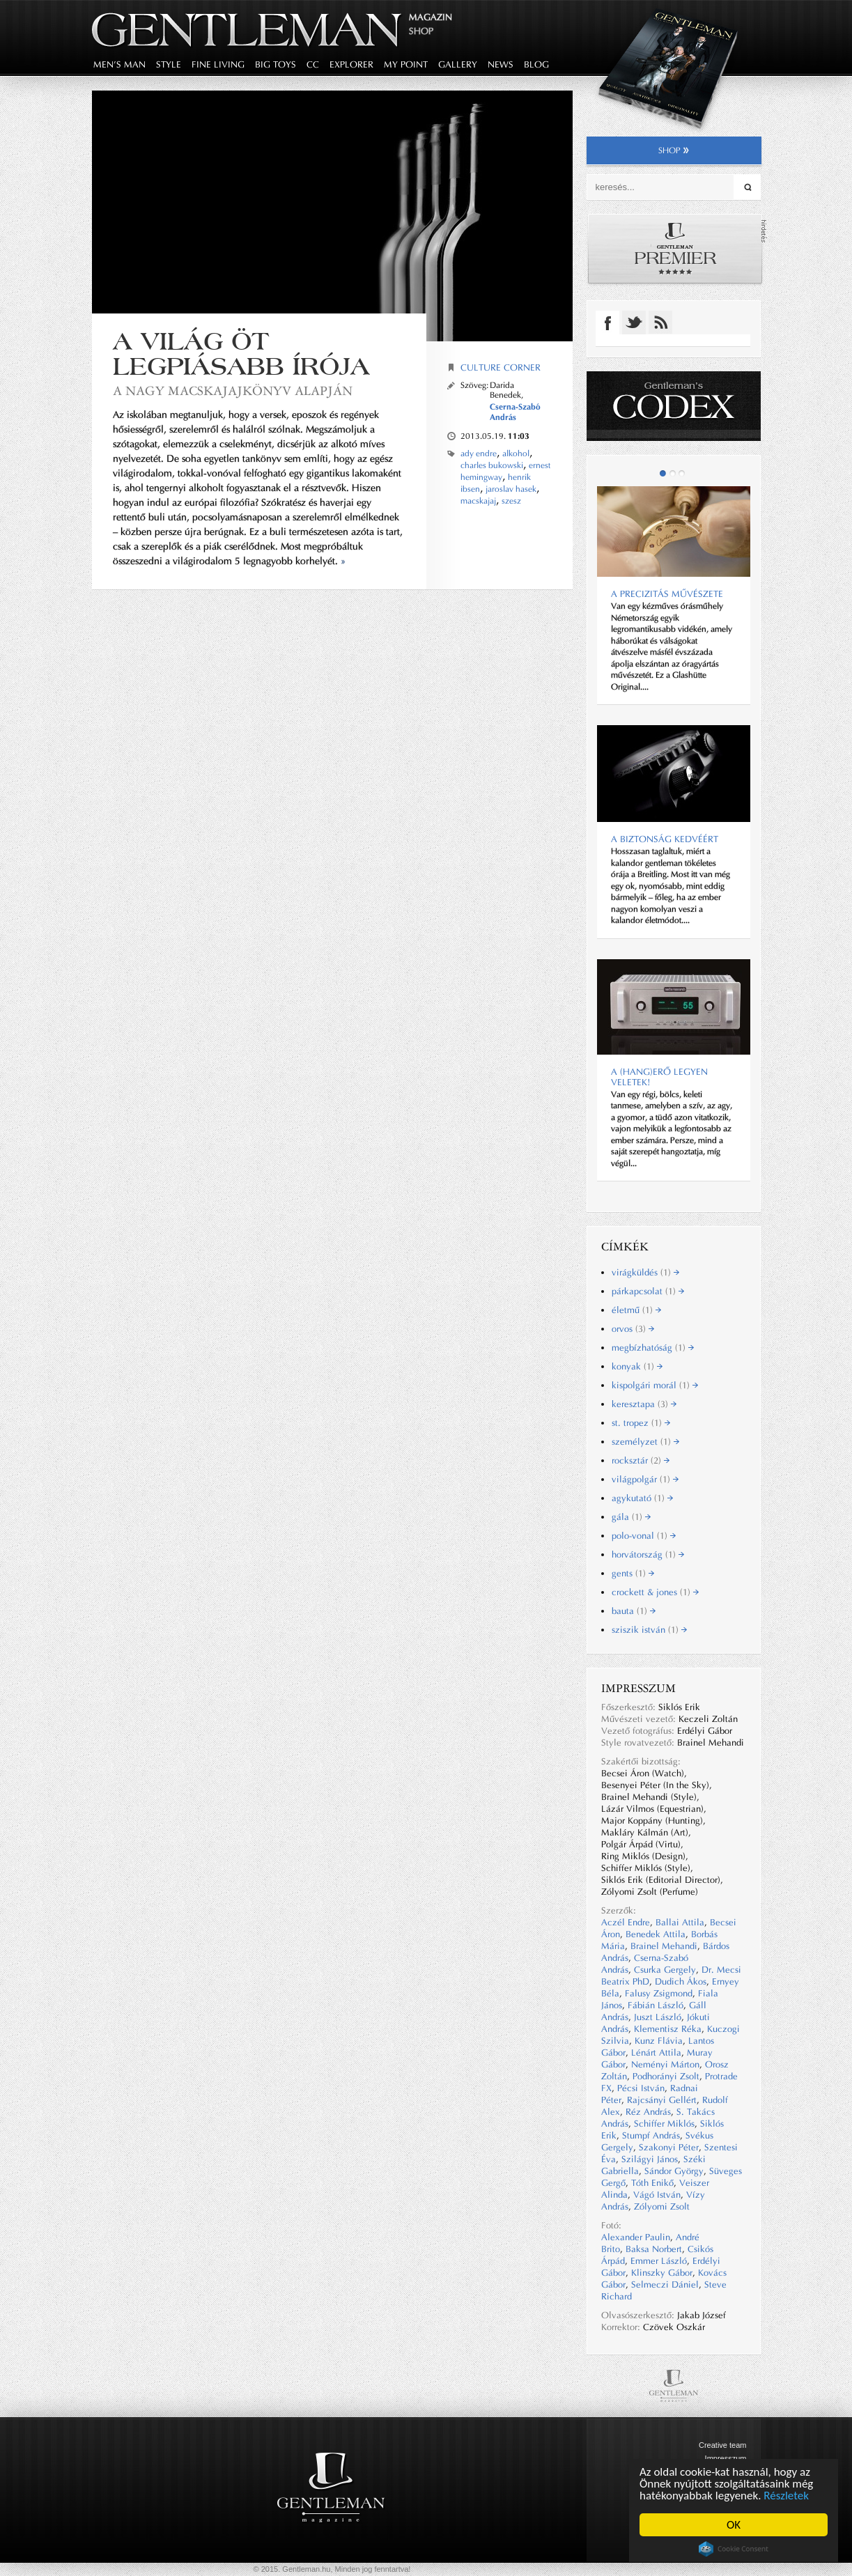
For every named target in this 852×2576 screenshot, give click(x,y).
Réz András (648, 2111)
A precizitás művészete (667, 594)
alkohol (515, 453)
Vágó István (657, 2194)
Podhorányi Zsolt (666, 2076)
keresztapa (644, 1404)
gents (633, 1573)
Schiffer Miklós (664, 2123)
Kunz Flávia (659, 2040)
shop (674, 150)
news (500, 64)
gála (631, 1517)
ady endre (478, 453)
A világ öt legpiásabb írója (241, 353)
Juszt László (657, 2017)
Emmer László (658, 2261)
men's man (119, 64)
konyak (637, 1366)
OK (734, 2524)
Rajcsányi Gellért (662, 2100)
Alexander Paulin (635, 2237)
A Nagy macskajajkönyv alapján (233, 390)
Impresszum (726, 2458)
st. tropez (641, 1423)
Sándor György (674, 2171)
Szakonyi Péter (669, 2147)
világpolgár (645, 1479)
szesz (511, 501)
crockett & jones (655, 1592)
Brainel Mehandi (663, 1946)
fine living (218, 64)
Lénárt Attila (656, 2052)
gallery (457, 64)
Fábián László (655, 2005)
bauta (634, 1611)
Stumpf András (651, 2135)
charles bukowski (491, 465)
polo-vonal (644, 1535)
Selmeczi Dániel (665, 2284)
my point (406, 64)
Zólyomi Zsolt (662, 2206)
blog (536, 64)
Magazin (430, 17)
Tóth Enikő (652, 2183)
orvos (633, 1329)
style (168, 64)
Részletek (787, 2495)
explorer (351, 64)
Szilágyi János (649, 2159)
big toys (275, 64)
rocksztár (640, 1460)
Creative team (722, 2445)
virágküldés (645, 1272)
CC (313, 64)
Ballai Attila (680, 1922)
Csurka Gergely (665, 1969)
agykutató (642, 1498)
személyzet (645, 1441)
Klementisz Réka (668, 2029)
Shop (421, 31)
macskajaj (478, 501)
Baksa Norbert (654, 2249)
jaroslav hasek (511, 489)
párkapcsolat (648, 1291)
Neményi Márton (665, 2064)
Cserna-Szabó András (515, 411)
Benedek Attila (656, 1934)
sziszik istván (649, 1629)
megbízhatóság (653, 1347)
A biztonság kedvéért (664, 839)
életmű (636, 1310)
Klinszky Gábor (661, 2272)
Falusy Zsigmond (658, 1993)
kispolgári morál (655, 1385)
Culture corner (500, 367)
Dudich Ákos (680, 1981)
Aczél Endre (625, 1922)
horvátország (648, 1554)
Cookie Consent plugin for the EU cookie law (733, 2548)
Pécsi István (641, 2088)
